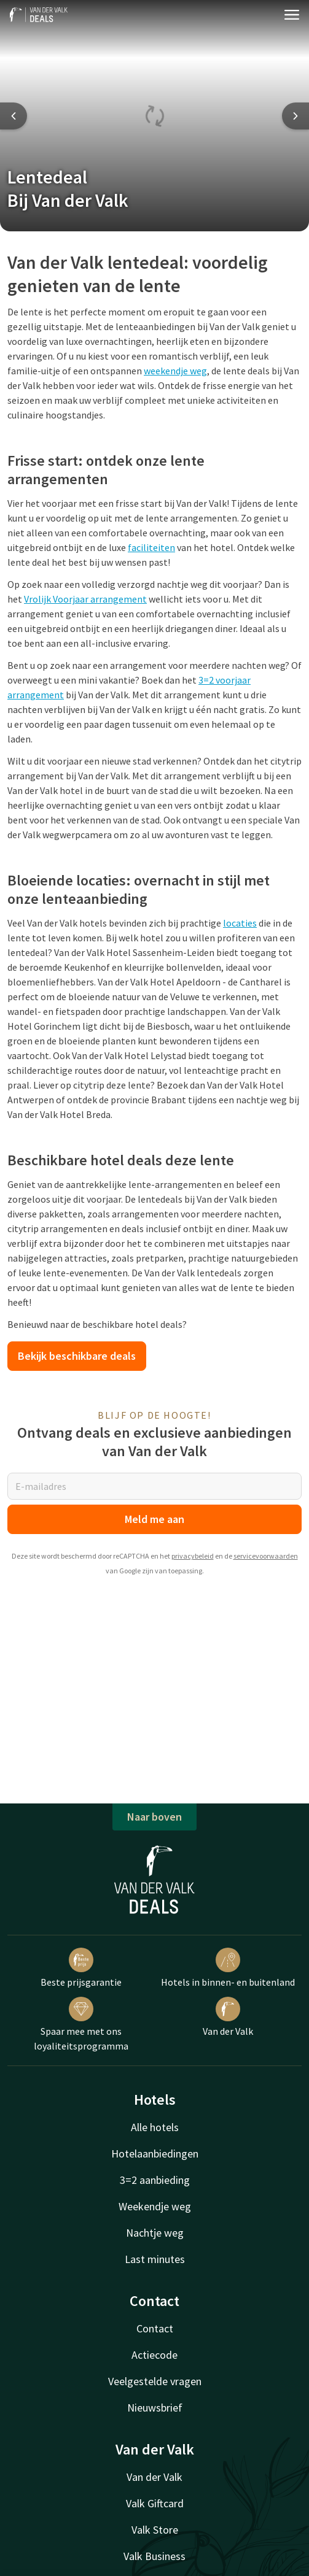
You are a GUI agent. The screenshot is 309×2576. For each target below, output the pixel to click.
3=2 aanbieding (155, 2180)
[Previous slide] (13, 115)
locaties (240, 923)
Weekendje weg (155, 2206)
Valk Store (154, 2530)
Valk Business (154, 2556)
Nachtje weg (155, 2233)
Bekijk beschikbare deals (77, 1356)
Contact (154, 2328)
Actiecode (154, 2355)
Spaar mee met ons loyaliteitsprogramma (81, 2024)
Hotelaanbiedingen (154, 2153)
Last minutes (155, 2259)
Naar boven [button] (154, 1817)
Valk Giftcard (155, 2503)
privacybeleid (192, 1555)
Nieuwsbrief (154, 2408)
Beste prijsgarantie (81, 1968)
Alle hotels (155, 2127)
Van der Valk (228, 2017)
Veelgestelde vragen (154, 2381)
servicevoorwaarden (265, 1555)
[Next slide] (295, 115)
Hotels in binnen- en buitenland (228, 1968)
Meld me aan (154, 1519)
